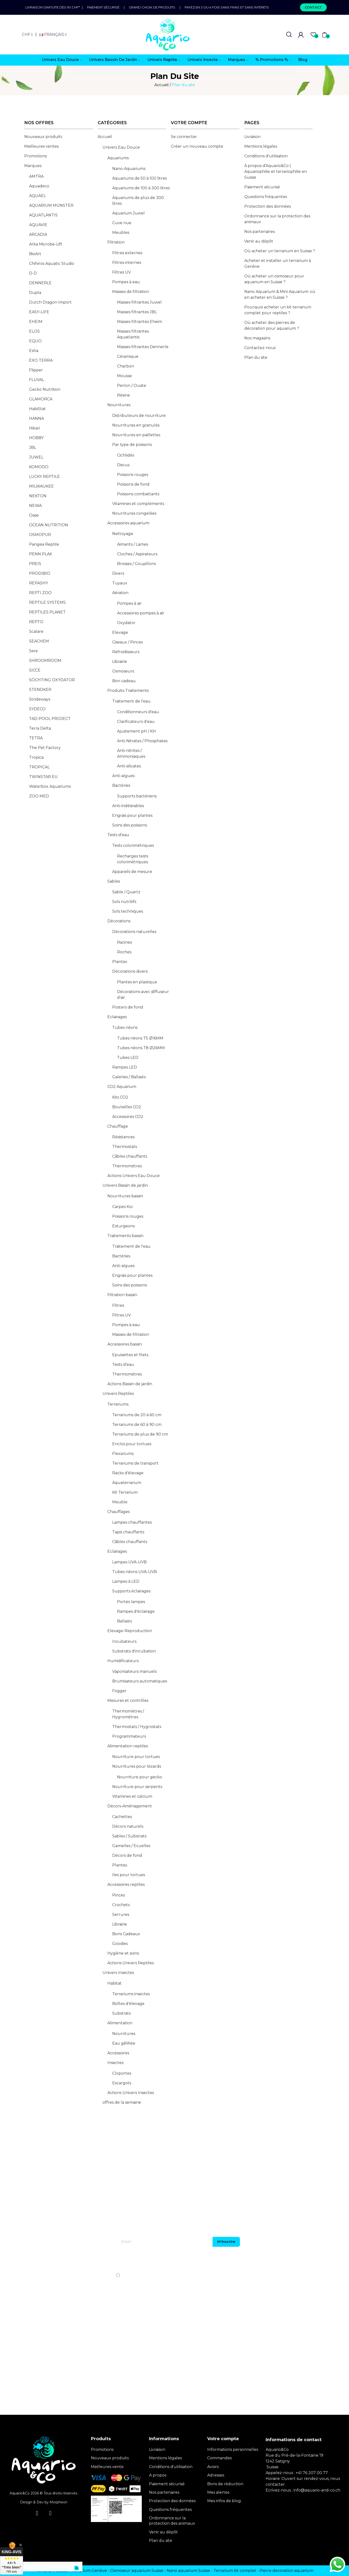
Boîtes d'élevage (128, 2003)
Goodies (120, 1943)
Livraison (252, 136)
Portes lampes (131, 1601)
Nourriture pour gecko (139, 1777)
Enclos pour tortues (131, 1444)
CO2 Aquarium (121, 1086)
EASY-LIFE (39, 312)
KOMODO (38, 467)
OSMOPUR (40, 534)
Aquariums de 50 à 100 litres (139, 178)
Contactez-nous (260, 347)
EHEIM (35, 321)
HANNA (36, 418)
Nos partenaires (259, 231)
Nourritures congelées (134, 513)
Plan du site (255, 357)
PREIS (35, 563)
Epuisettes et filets (130, 1355)
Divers (118, 573)
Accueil (105, 136)
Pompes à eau (126, 282)
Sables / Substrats (129, 1836)
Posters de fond (127, 1007)
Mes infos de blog (224, 2501)
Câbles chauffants (129, 1156)
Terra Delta (40, 728)
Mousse (124, 376)
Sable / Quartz (126, 892)
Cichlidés (125, 455)
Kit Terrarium (125, 1492)
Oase (34, 515)
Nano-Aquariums (128, 168)
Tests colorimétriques (133, 845)
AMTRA (36, 176)
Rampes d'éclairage (136, 1611)
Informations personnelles (232, 2449)
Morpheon (58, 2502)
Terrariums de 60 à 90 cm (136, 1424)
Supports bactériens (137, 796)
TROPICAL (39, 767)
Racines (124, 942)
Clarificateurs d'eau (136, 721)
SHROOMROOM (45, 660)
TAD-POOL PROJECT (50, 718)
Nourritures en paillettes (136, 435)
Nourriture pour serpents (137, 1786)
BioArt (35, 254)
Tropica (36, 757)
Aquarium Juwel (128, 213)
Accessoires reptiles (126, 1884)
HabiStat (37, 408)
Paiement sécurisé (103, 7)
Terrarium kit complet (235, 2570)
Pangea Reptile (44, 544)
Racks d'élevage (127, 1473)
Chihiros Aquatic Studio (51, 263)
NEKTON (38, 496)
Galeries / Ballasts (129, 1077)
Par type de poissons (132, 444)
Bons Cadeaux (126, 1934)
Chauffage (117, 1126)
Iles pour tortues (128, 1875)
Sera (33, 651)
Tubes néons (124, 1027)
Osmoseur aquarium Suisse (136, 2570)
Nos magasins (257, 338)
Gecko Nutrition (44, 389)
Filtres (118, 1305)
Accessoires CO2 (127, 1116)
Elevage (120, 632)
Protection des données (267, 206)
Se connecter (184, 136)
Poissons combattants (138, 494)
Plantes (119, 961)
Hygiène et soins (123, 1953)
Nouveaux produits (43, 136)
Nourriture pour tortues (136, 1756)
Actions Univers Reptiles (130, 1963)
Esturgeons (123, 1226)
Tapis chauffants (128, 1532)
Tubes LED (127, 1057)
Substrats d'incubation (134, 1651)
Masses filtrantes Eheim (139, 321)
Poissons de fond (133, 484)
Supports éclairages (131, 1591)
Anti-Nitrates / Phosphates (142, 741)
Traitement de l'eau (131, 701)
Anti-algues (123, 775)
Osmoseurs (123, 671)
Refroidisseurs (125, 652)
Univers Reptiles (118, 1393)
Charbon (125, 366)
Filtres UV (121, 272)
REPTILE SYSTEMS (47, 602)
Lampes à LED (125, 1581)
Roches (124, 952)
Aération (120, 592)
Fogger (119, 1691)
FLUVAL (36, 379)
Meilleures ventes (41, 146)
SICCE (34, 670)
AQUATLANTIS (43, 215)
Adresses (215, 2475)
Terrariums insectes (131, 1994)
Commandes (219, 2458)
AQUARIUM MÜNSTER (51, 205)
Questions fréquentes (265, 196)
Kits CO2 (120, 1097)
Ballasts (124, 1621)
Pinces (118, 1895)
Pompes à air (129, 603)
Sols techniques (127, 911)
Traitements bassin (125, 1235)
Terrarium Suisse (52, 2570)
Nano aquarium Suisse (188, 2570)
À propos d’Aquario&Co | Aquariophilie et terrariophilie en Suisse (275, 171)
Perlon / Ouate (131, 385)
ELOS (34, 331)
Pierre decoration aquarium (286, 2570)
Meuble (119, 1502)
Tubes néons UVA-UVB (134, 1571)
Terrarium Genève (89, 2570)
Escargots (121, 2083)
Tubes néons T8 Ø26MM (141, 1048)
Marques (32, 165)
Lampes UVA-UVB (129, 1562)
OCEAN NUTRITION (48, 525)
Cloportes (121, 2073)
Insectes (115, 2062)
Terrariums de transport (135, 1463)
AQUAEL (37, 195)
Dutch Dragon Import (50, 302)
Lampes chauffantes (132, 1522)
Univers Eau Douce (121, 147)
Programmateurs (129, 1736)
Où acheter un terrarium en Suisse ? (279, 251)
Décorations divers (130, 971)
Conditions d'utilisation (266, 156)
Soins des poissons (129, 825)
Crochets (121, 1905)
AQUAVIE (38, 224)
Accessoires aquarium (128, 523)
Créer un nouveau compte (197, 146)
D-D (33, 273)
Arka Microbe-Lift (45, 244)
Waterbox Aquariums (50, 786)
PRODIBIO (39, 573)
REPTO (36, 621)
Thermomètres (127, 1374)
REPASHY (38, 583)
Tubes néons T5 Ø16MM (140, 1038)
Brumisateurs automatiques (139, 1681)
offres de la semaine (122, 2102)
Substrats (121, 2013)
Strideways (39, 699)
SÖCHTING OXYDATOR (52, 680)
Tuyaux (119, 583)
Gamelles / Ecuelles (131, 1845)
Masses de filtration (130, 291)
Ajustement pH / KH (136, 731)
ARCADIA (38, 234)
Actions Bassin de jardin (129, 1384)
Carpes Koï (122, 1206)
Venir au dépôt (258, 241)
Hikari (34, 428)
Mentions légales (260, 146)
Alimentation (119, 2023)
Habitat (114, 1983)
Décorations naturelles (134, 931)
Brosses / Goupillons (136, 563)
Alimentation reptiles (127, 1746)
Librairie (119, 661)
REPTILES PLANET (47, 612)
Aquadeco (39, 186)
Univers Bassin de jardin (125, 1185)
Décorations (118, 921)
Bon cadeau (124, 681)
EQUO (35, 341)
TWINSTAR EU (43, 776)
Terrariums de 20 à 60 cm (136, 1415)
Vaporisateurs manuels (134, 1671)
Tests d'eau (118, 835)
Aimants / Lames (132, 544)
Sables (113, 881)
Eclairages (117, 1017)
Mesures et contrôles (127, 1700)
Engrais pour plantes (132, 815)
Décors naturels (127, 1826)
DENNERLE (40, 283)
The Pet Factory (45, 747)
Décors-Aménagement (129, 1806)
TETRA (36, 738)
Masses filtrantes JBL (137, 312)
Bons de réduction (225, 2484)
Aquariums (118, 158)
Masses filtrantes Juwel (139, 302)
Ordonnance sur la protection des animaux (172, 2521)
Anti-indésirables (128, 805)
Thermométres (127, 1166)
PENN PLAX (40, 554)
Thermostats (124, 1146)
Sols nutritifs (124, 901)
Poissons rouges (132, 474)
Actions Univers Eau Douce (133, 1175)
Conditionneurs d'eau (138, 712)
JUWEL (36, 457)
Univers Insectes (118, 1972)
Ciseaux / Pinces (127, 642)
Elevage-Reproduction (129, 1630)
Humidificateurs (123, 1661)
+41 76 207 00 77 (312, 2472)
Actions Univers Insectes (130, 2092)
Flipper (36, 370)
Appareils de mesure (132, 871)
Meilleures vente (107, 2466)
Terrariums (117, 1404)
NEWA (35, 505)
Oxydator (126, 622)
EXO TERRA (41, 360)
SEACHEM (39, 641)
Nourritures (118, 405)
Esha (33, 350)
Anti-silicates (129, 766)
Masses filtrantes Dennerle (142, 346)
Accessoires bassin (124, 1344)
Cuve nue (121, 223)
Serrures (120, 1914)
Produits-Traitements (128, 690)
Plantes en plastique (137, 982)
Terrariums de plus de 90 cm (140, 1434)
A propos (157, 2475)
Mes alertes (218, 2492)
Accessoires (118, 2053)
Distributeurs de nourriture (139, 415)
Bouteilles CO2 (126, 1107)
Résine (123, 395)
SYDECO (37, 709)
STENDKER (40, 689)
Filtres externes (127, 253)
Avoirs (213, 2466)
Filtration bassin (122, 1294)
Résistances (123, 1137)
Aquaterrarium (126, 1482)
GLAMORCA (40, 399)
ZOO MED (39, 796)
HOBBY (36, 438)
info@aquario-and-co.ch (316, 2490)
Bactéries (121, 785)
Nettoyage (122, 533)
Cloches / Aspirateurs (137, 554)
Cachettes (122, 1816)
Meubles (120, 232)
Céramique (127, 356)
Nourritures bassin (125, 1196)
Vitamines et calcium (132, 1796)
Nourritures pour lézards (136, 1766)
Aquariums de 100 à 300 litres (141, 188)
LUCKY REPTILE (44, 476)
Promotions (35, 156)
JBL (32, 447)
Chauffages (118, 1511)
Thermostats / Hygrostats (136, 1726)
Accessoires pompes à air (140, 613)
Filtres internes (126, 262)
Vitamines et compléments (138, 503)
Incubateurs (124, 1641)
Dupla (35, 292)
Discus (123, 465)
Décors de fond (127, 1855)
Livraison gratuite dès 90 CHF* (53, 7)
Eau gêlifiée (123, 2043)
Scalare (36, 631)
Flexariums (123, 1453)
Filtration (116, 242)
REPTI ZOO (40, 592)
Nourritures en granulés (135, 425)
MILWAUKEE (41, 486)
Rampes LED (124, 1067)
